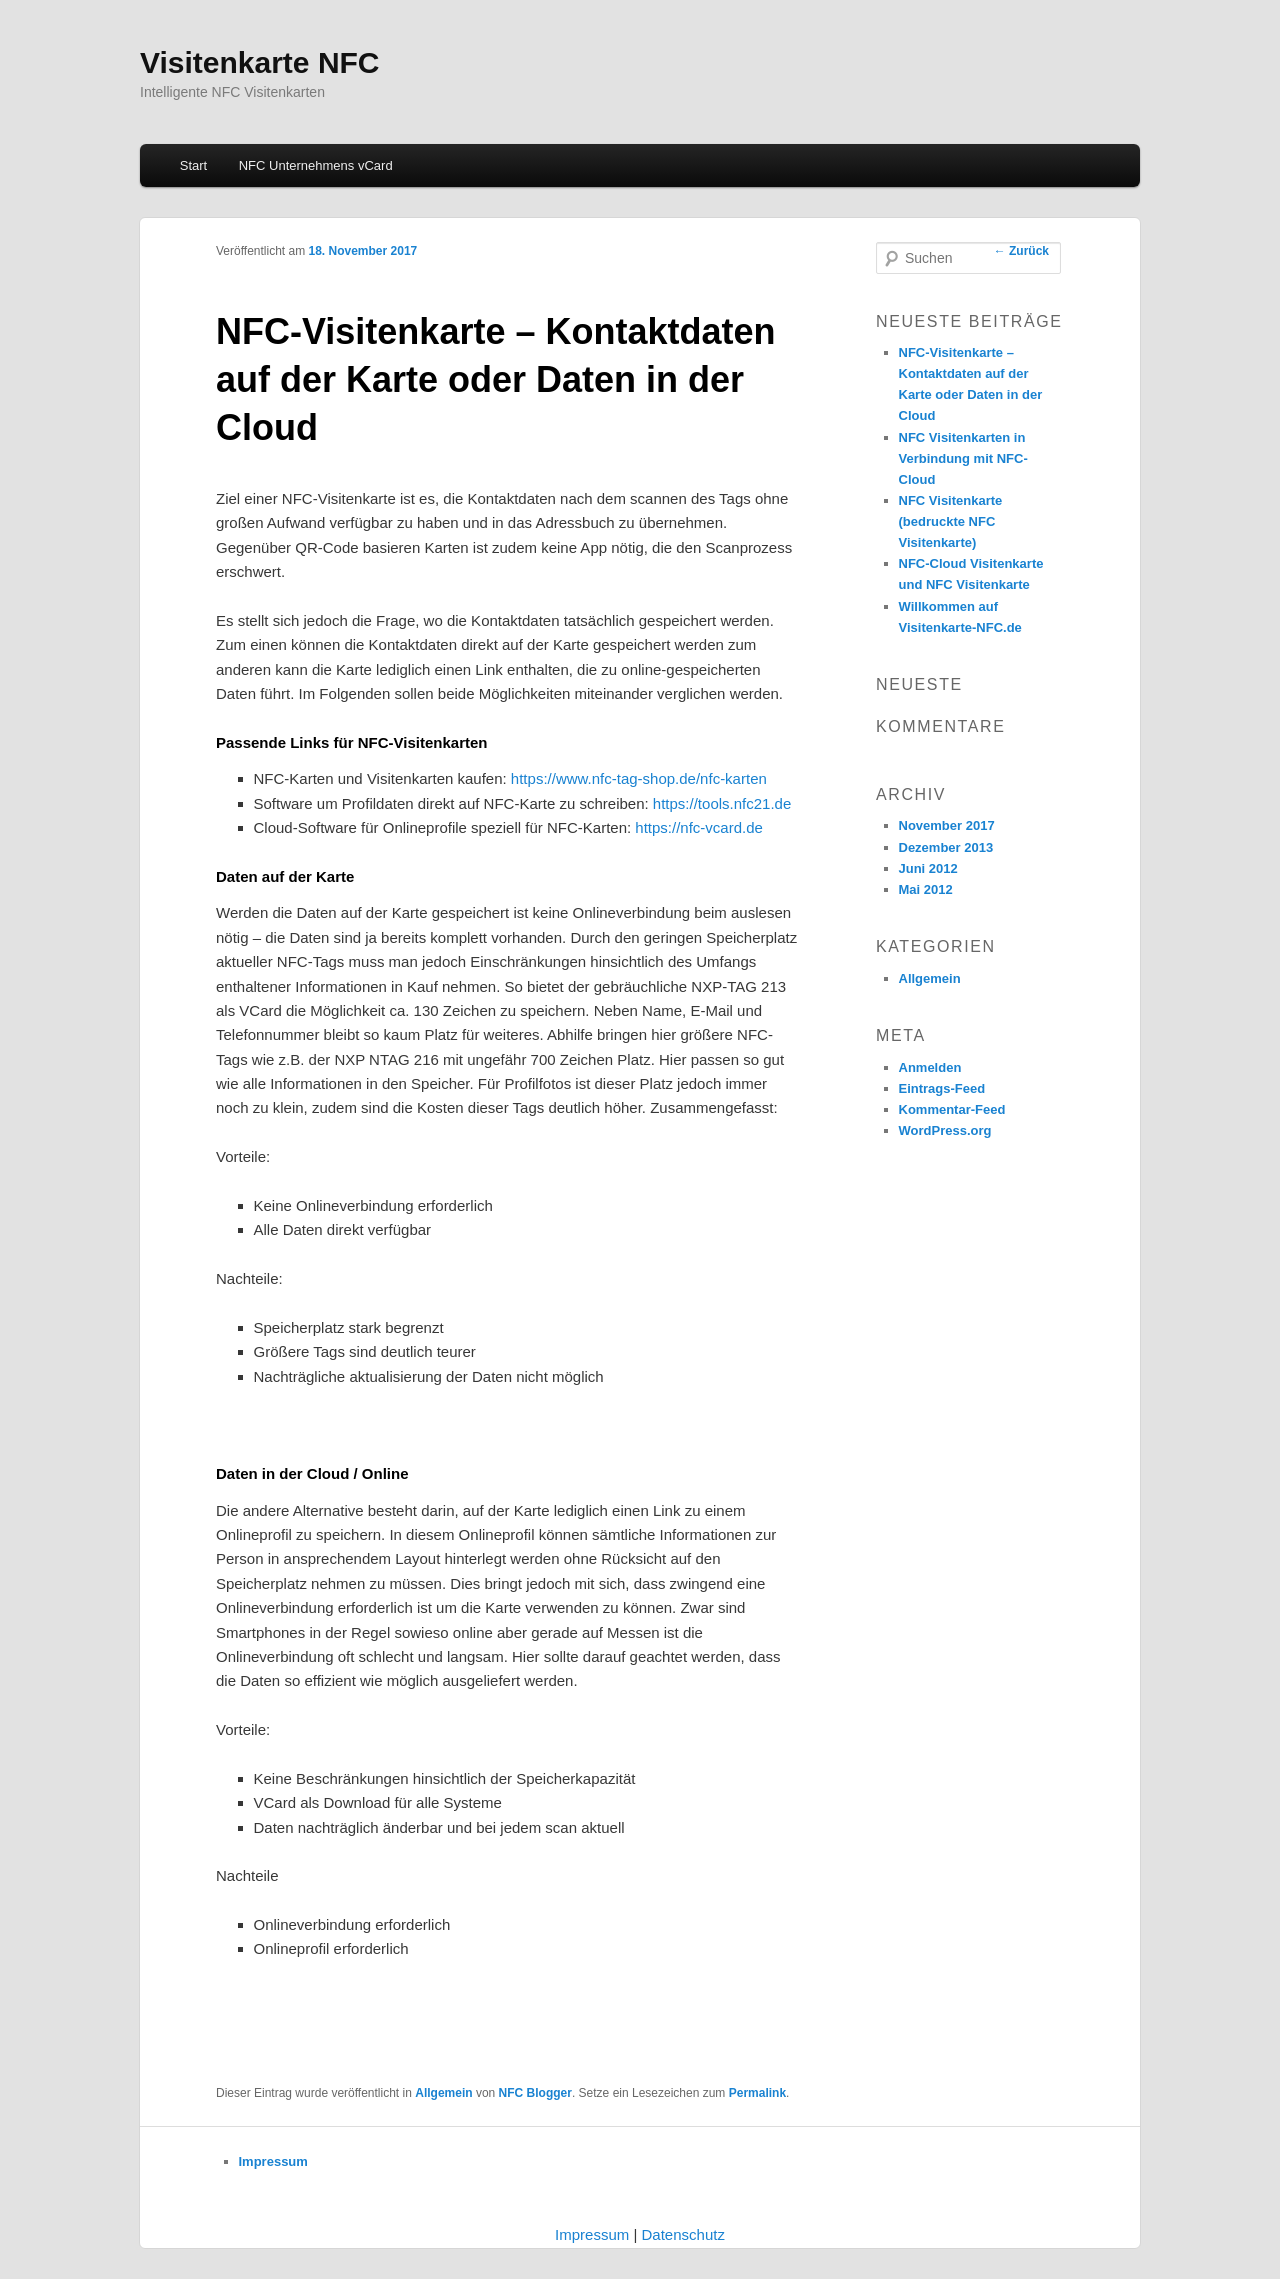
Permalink (757, 2093)
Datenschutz (683, 2234)
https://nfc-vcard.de (701, 827)
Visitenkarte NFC (260, 62)
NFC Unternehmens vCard (316, 165)
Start (193, 165)
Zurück (1021, 251)
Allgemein (443, 2093)
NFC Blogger (535, 2093)
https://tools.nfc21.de (722, 803)
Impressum (273, 2161)
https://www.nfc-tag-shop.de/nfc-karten (639, 778)
